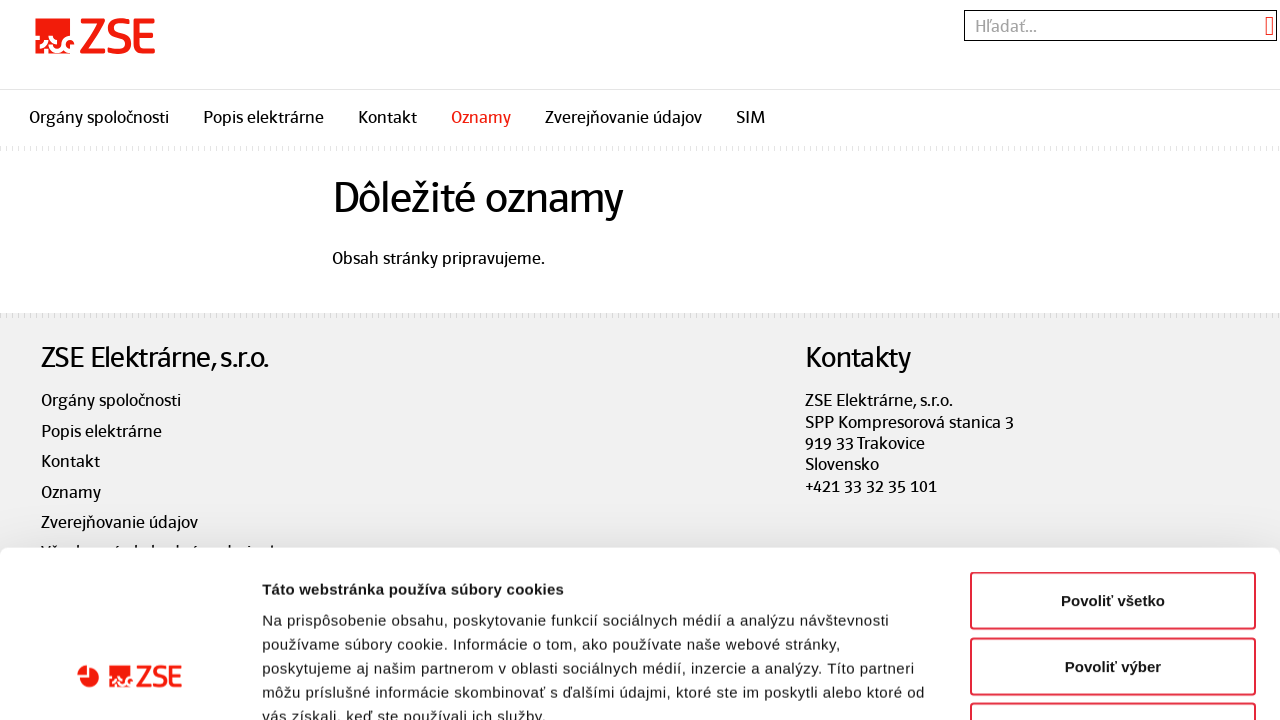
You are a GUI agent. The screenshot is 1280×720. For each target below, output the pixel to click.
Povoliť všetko (1113, 457)
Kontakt (387, 117)
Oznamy (481, 117)
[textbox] (1120, 25)
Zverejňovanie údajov (623, 117)
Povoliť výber (1113, 523)
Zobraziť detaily (1045, 680)
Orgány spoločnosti (99, 117)
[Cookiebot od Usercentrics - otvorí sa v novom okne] (129, 681)
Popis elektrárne (263, 117)
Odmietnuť (1112, 588)
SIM (750, 117)
